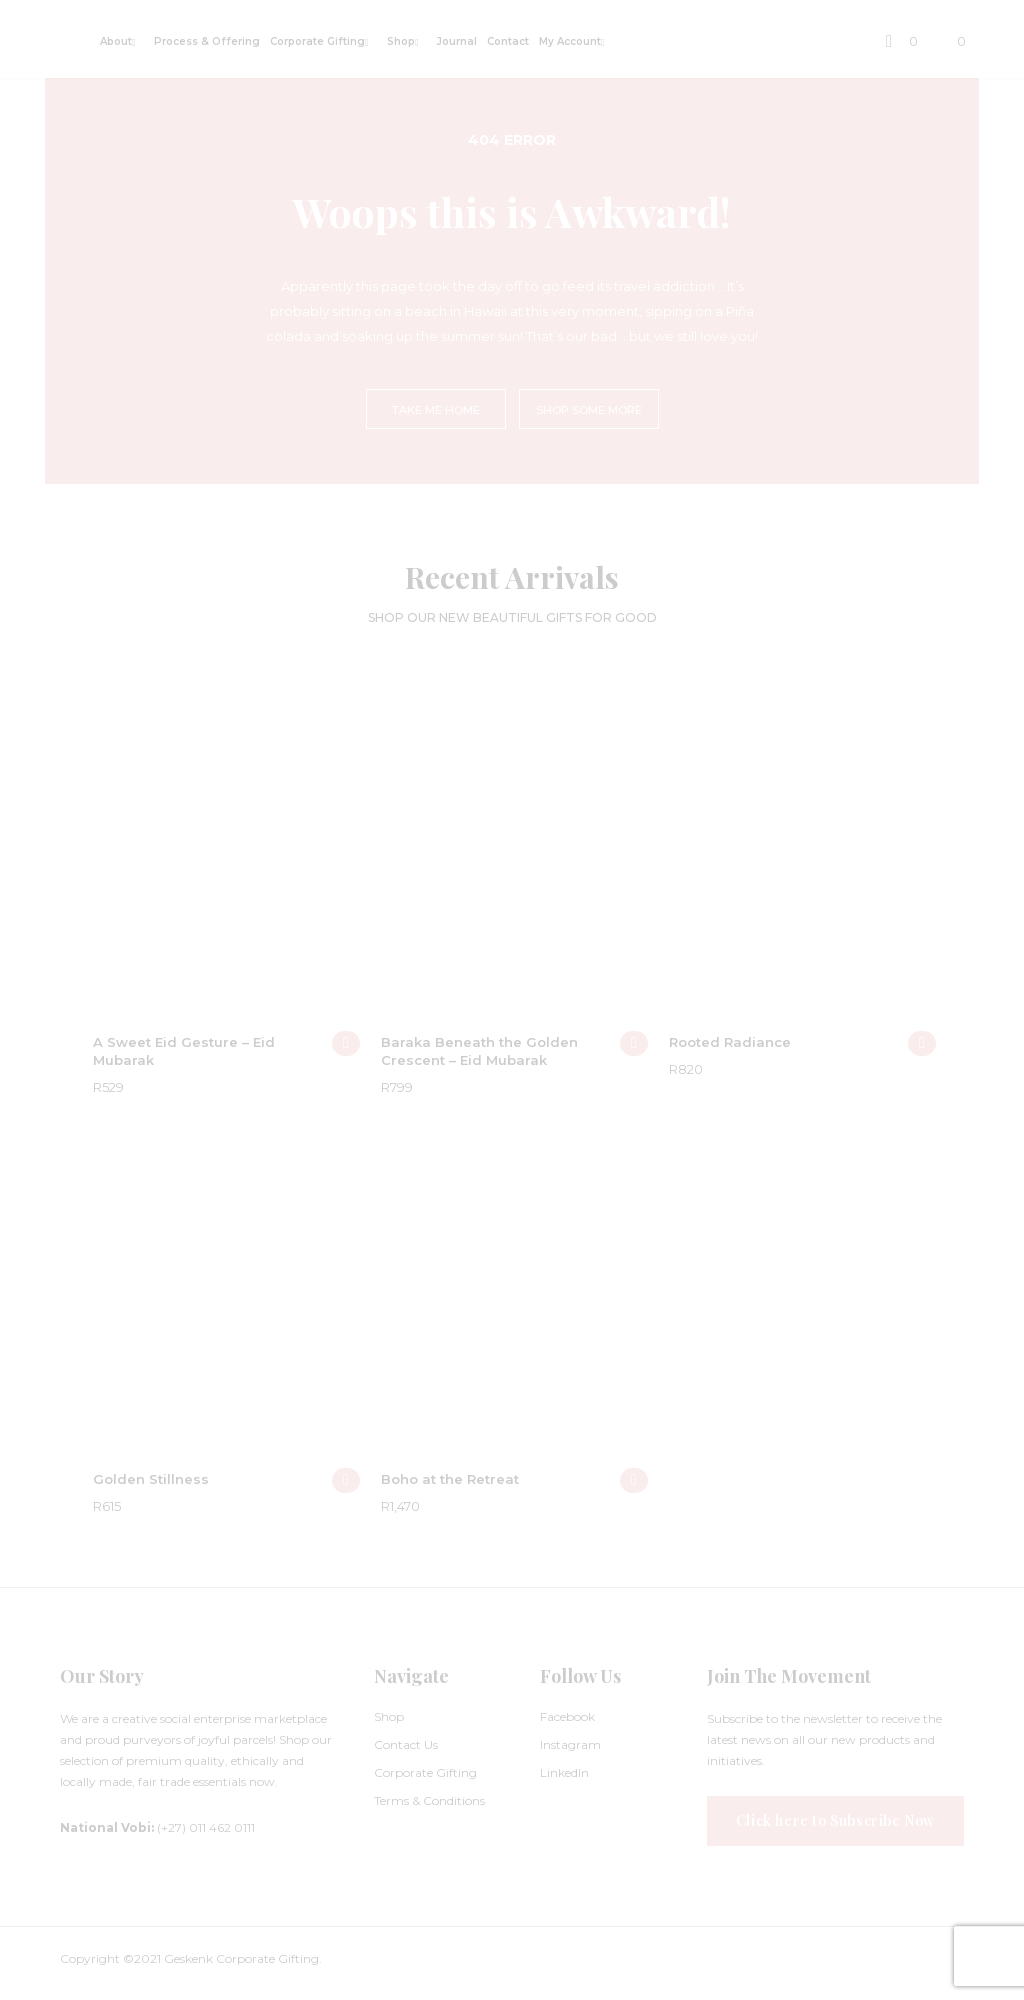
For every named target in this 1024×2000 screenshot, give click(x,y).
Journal (457, 41)
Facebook (567, 1716)
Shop (401, 41)
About (116, 41)
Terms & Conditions (429, 1800)
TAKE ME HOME (436, 410)
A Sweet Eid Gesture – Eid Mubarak (184, 1051)
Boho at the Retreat (450, 1479)
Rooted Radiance (730, 1042)
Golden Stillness (151, 1479)
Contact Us (406, 1744)
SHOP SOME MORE (589, 410)
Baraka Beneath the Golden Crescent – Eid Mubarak (479, 1051)
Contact (508, 41)
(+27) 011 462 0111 (157, 1827)
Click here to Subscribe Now (835, 1820)
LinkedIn (564, 1772)
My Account (570, 41)
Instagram (570, 1744)
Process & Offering (207, 41)
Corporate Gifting (317, 41)
